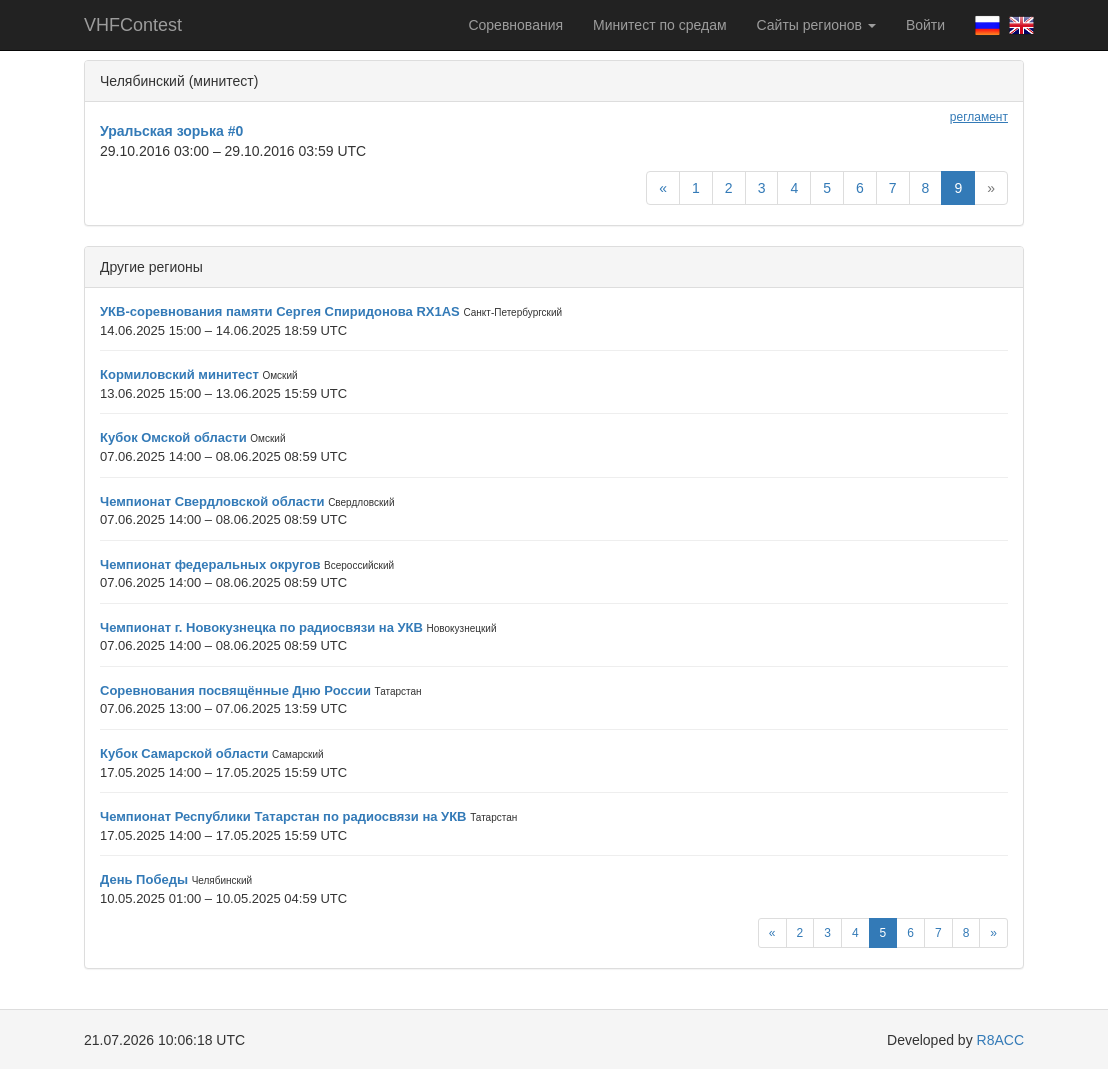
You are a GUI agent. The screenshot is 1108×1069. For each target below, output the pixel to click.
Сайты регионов (816, 25)
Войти (925, 25)
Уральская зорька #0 (171, 131)
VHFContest (133, 25)
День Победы (144, 879)
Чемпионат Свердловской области (212, 501)
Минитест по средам (659, 25)
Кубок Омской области (173, 437)
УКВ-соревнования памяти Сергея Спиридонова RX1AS (280, 311)
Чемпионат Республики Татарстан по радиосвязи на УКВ (283, 816)
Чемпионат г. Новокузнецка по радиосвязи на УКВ (261, 627)
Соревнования (515, 25)
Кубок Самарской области (184, 753)
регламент (979, 117)
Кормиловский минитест (179, 374)
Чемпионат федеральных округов (210, 564)
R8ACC (1000, 1040)
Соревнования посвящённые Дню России (235, 690)
